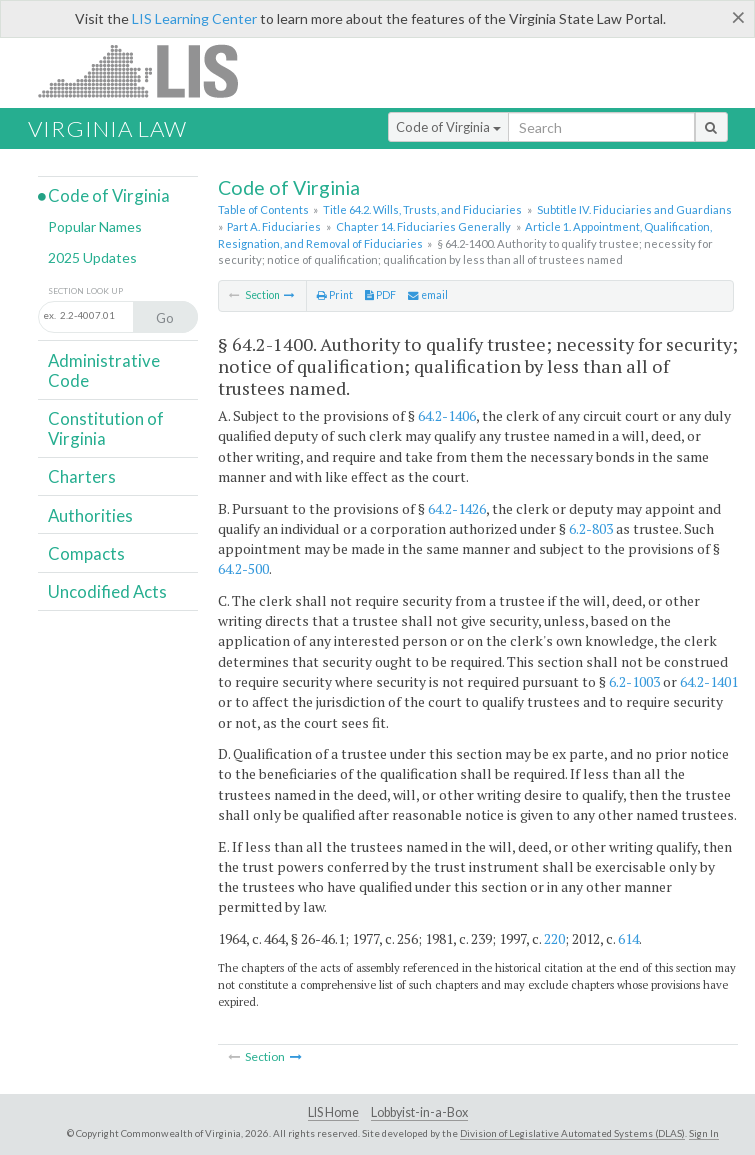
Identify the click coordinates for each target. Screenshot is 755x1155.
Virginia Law (107, 128)
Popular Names (95, 226)
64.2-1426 (457, 508)
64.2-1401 (709, 681)
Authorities (90, 515)
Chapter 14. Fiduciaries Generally (423, 226)
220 (554, 938)
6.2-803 (591, 528)
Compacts (86, 553)
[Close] (738, 17)
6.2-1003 (634, 681)
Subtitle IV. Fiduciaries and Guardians (634, 209)
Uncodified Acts (107, 591)
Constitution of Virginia (106, 428)
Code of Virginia (448, 127)
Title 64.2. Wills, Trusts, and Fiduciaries (422, 209)
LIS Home (333, 1112)
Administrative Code (104, 370)
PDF (380, 295)
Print (335, 295)
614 (628, 938)
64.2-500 (243, 568)
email (428, 295)
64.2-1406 (447, 415)
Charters (82, 476)
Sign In (704, 1133)
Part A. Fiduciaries (274, 226)
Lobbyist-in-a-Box (419, 1112)
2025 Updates (92, 257)
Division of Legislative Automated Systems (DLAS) (572, 1133)
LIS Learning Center (194, 18)
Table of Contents (263, 209)
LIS (149, 70)
